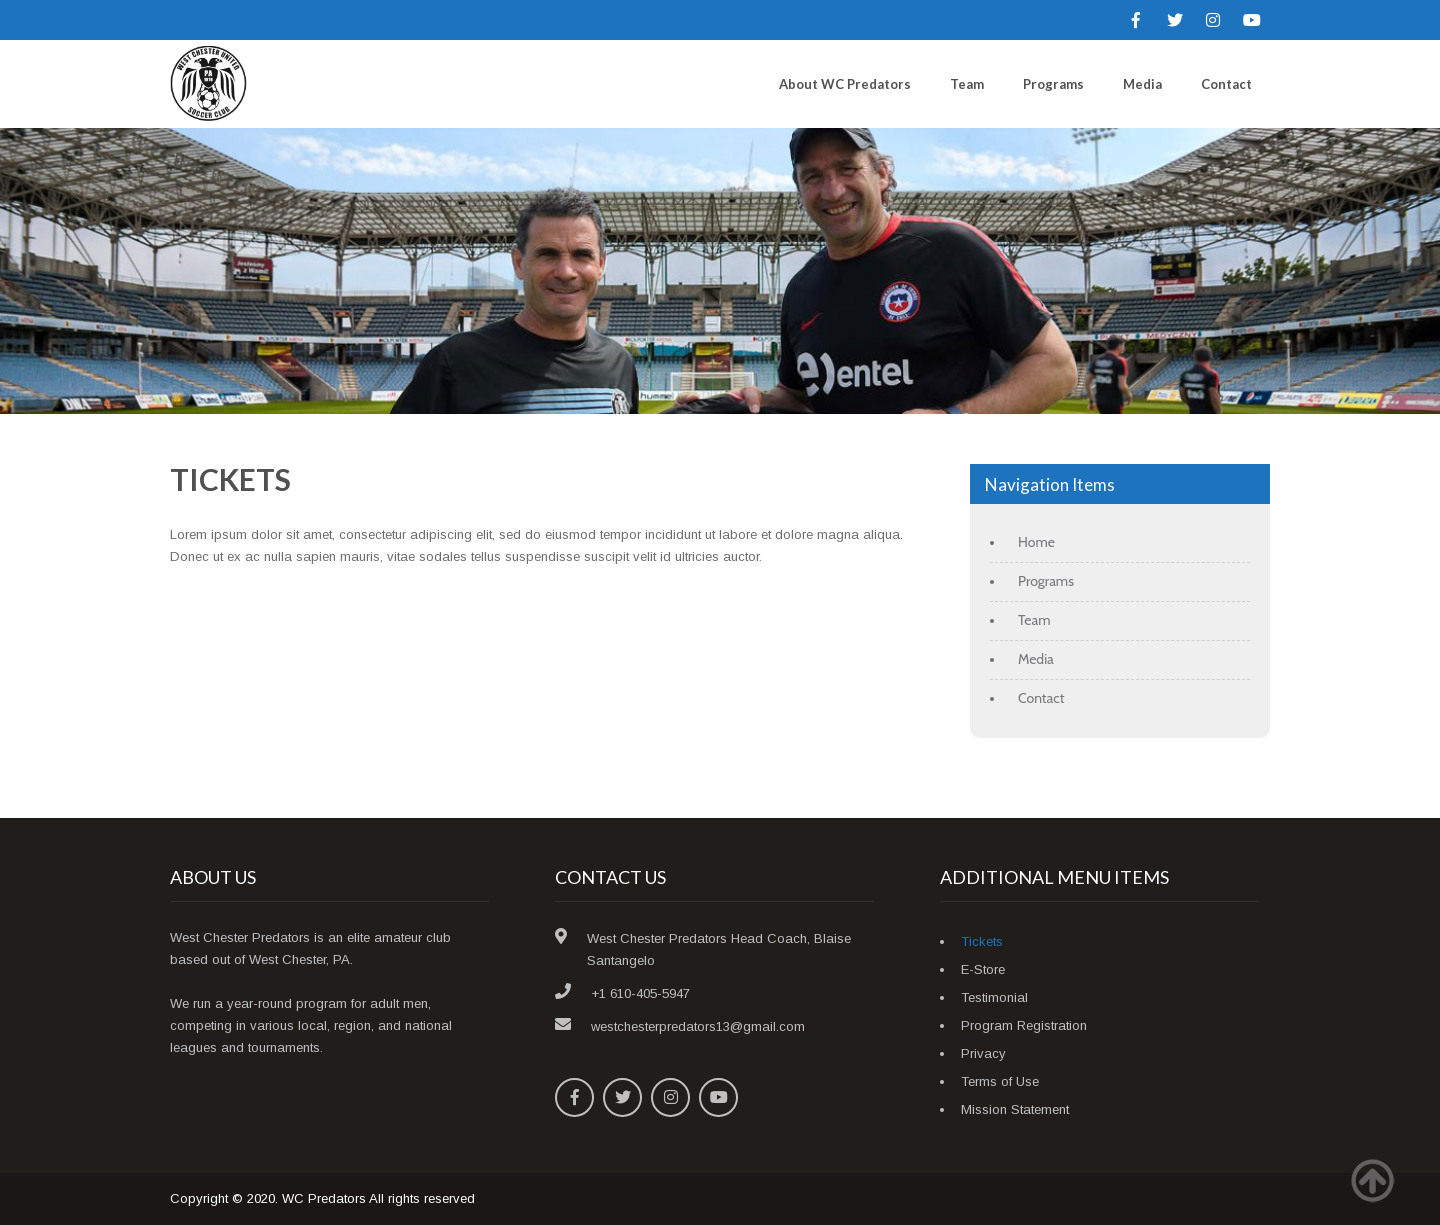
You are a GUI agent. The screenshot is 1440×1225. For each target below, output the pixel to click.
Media (1142, 84)
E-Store (983, 969)
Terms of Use (1000, 1081)
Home (1036, 542)
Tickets (982, 941)
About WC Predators (845, 84)
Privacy (983, 1053)
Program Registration (1024, 1025)
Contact (1226, 84)
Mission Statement (1015, 1109)
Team (967, 84)
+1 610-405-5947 (640, 993)
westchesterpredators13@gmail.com (698, 1026)
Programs (1053, 84)
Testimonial (994, 997)
